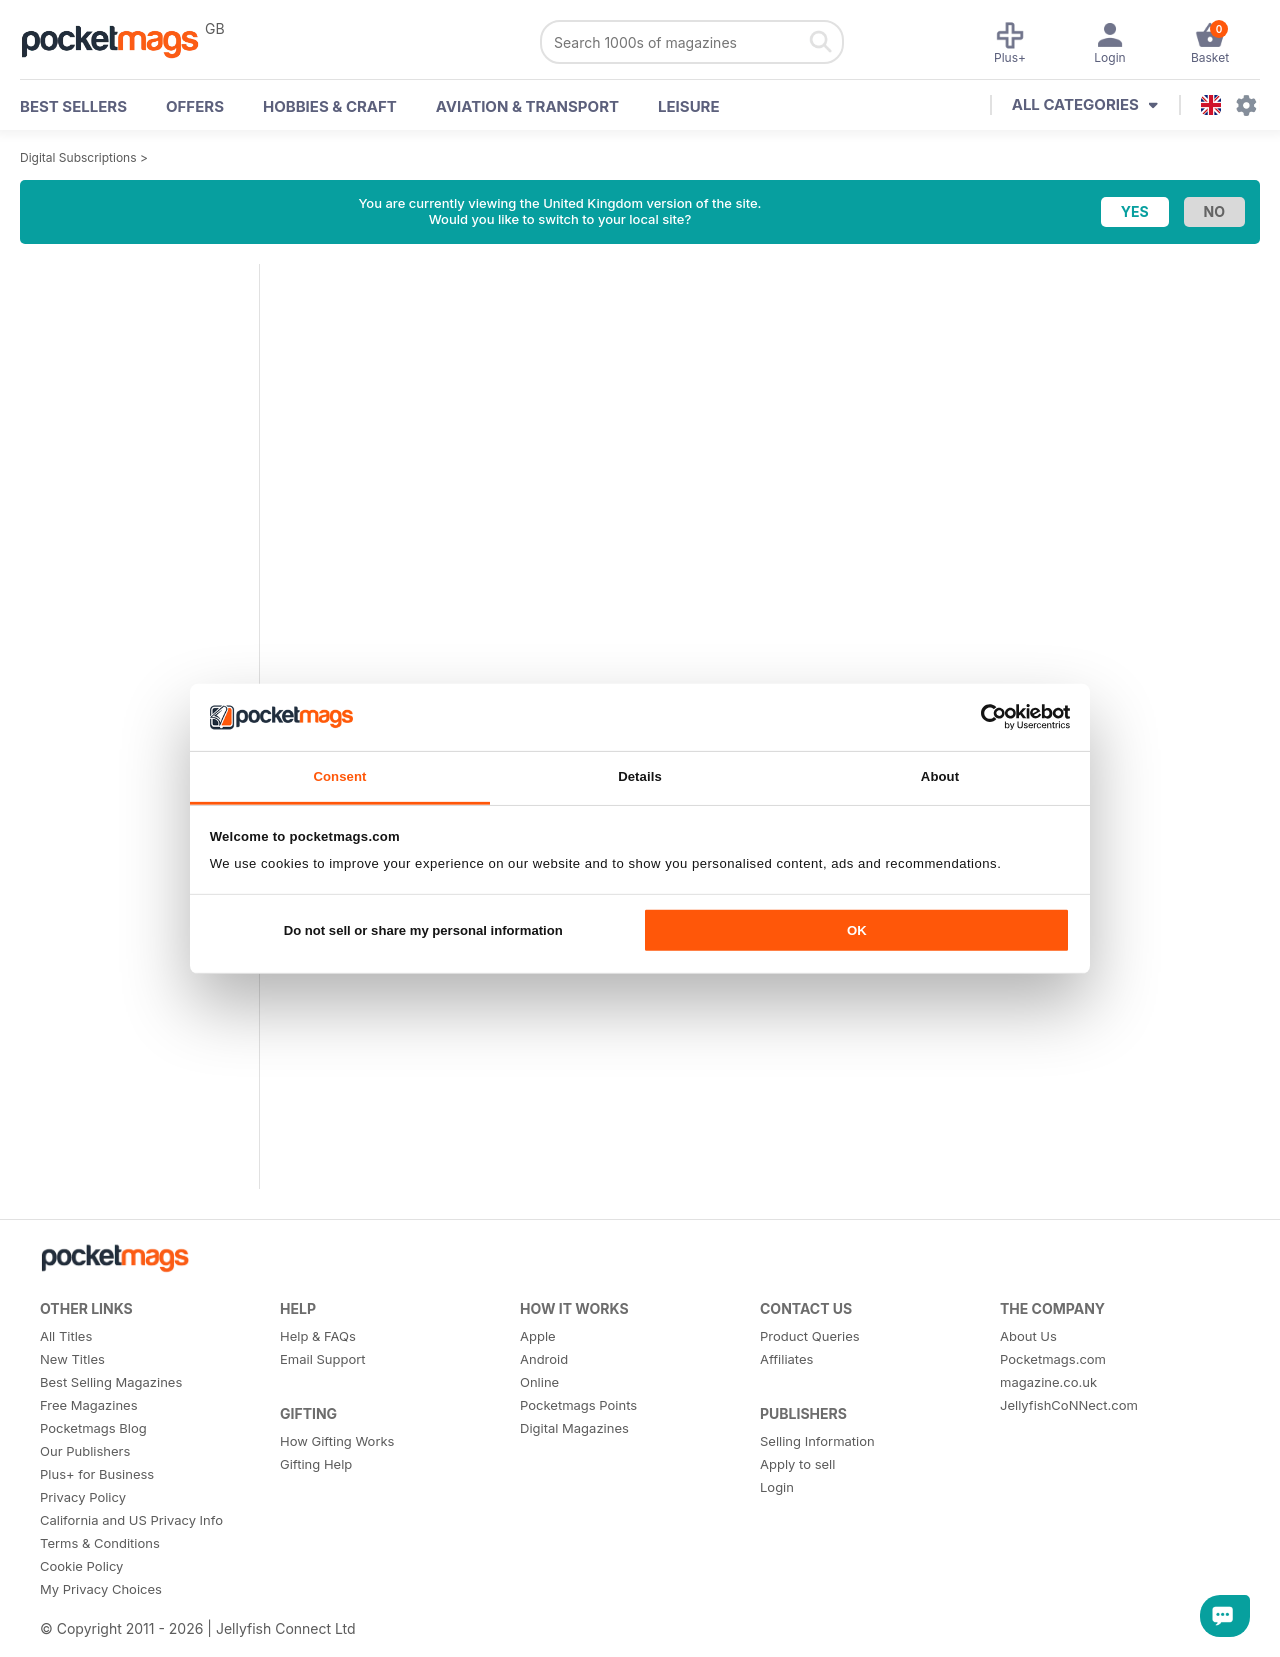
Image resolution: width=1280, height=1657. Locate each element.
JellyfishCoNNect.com (1069, 1405)
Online (539, 1382)
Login (777, 1487)
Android (544, 1359)
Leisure (689, 106)
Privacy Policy (83, 1497)
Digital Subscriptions (78, 157)
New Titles (72, 1359)
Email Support (323, 1359)
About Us (1028, 1336)
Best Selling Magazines (111, 1382)
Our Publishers (85, 1451)
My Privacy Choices (101, 1589)
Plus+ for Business (97, 1474)
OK (857, 930)
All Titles (66, 1336)
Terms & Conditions (100, 1543)
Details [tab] (640, 776)
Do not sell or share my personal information (423, 930)
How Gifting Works (337, 1441)
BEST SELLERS (73, 106)
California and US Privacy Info (131, 1520)
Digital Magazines (574, 1428)
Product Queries (810, 1336)
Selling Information (817, 1441)
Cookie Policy (81, 1566)
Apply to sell (797, 1464)
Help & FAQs (318, 1336)
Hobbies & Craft (330, 106)
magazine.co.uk (1048, 1382)
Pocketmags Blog (93, 1428)
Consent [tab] (339, 776)
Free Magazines (89, 1405)
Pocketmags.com (1053, 1359)
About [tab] (940, 776)
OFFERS (195, 106)
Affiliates (786, 1359)
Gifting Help (316, 1464)
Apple (538, 1336)
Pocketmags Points (578, 1405)
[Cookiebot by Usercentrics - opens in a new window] (982, 717)
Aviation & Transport (527, 106)
